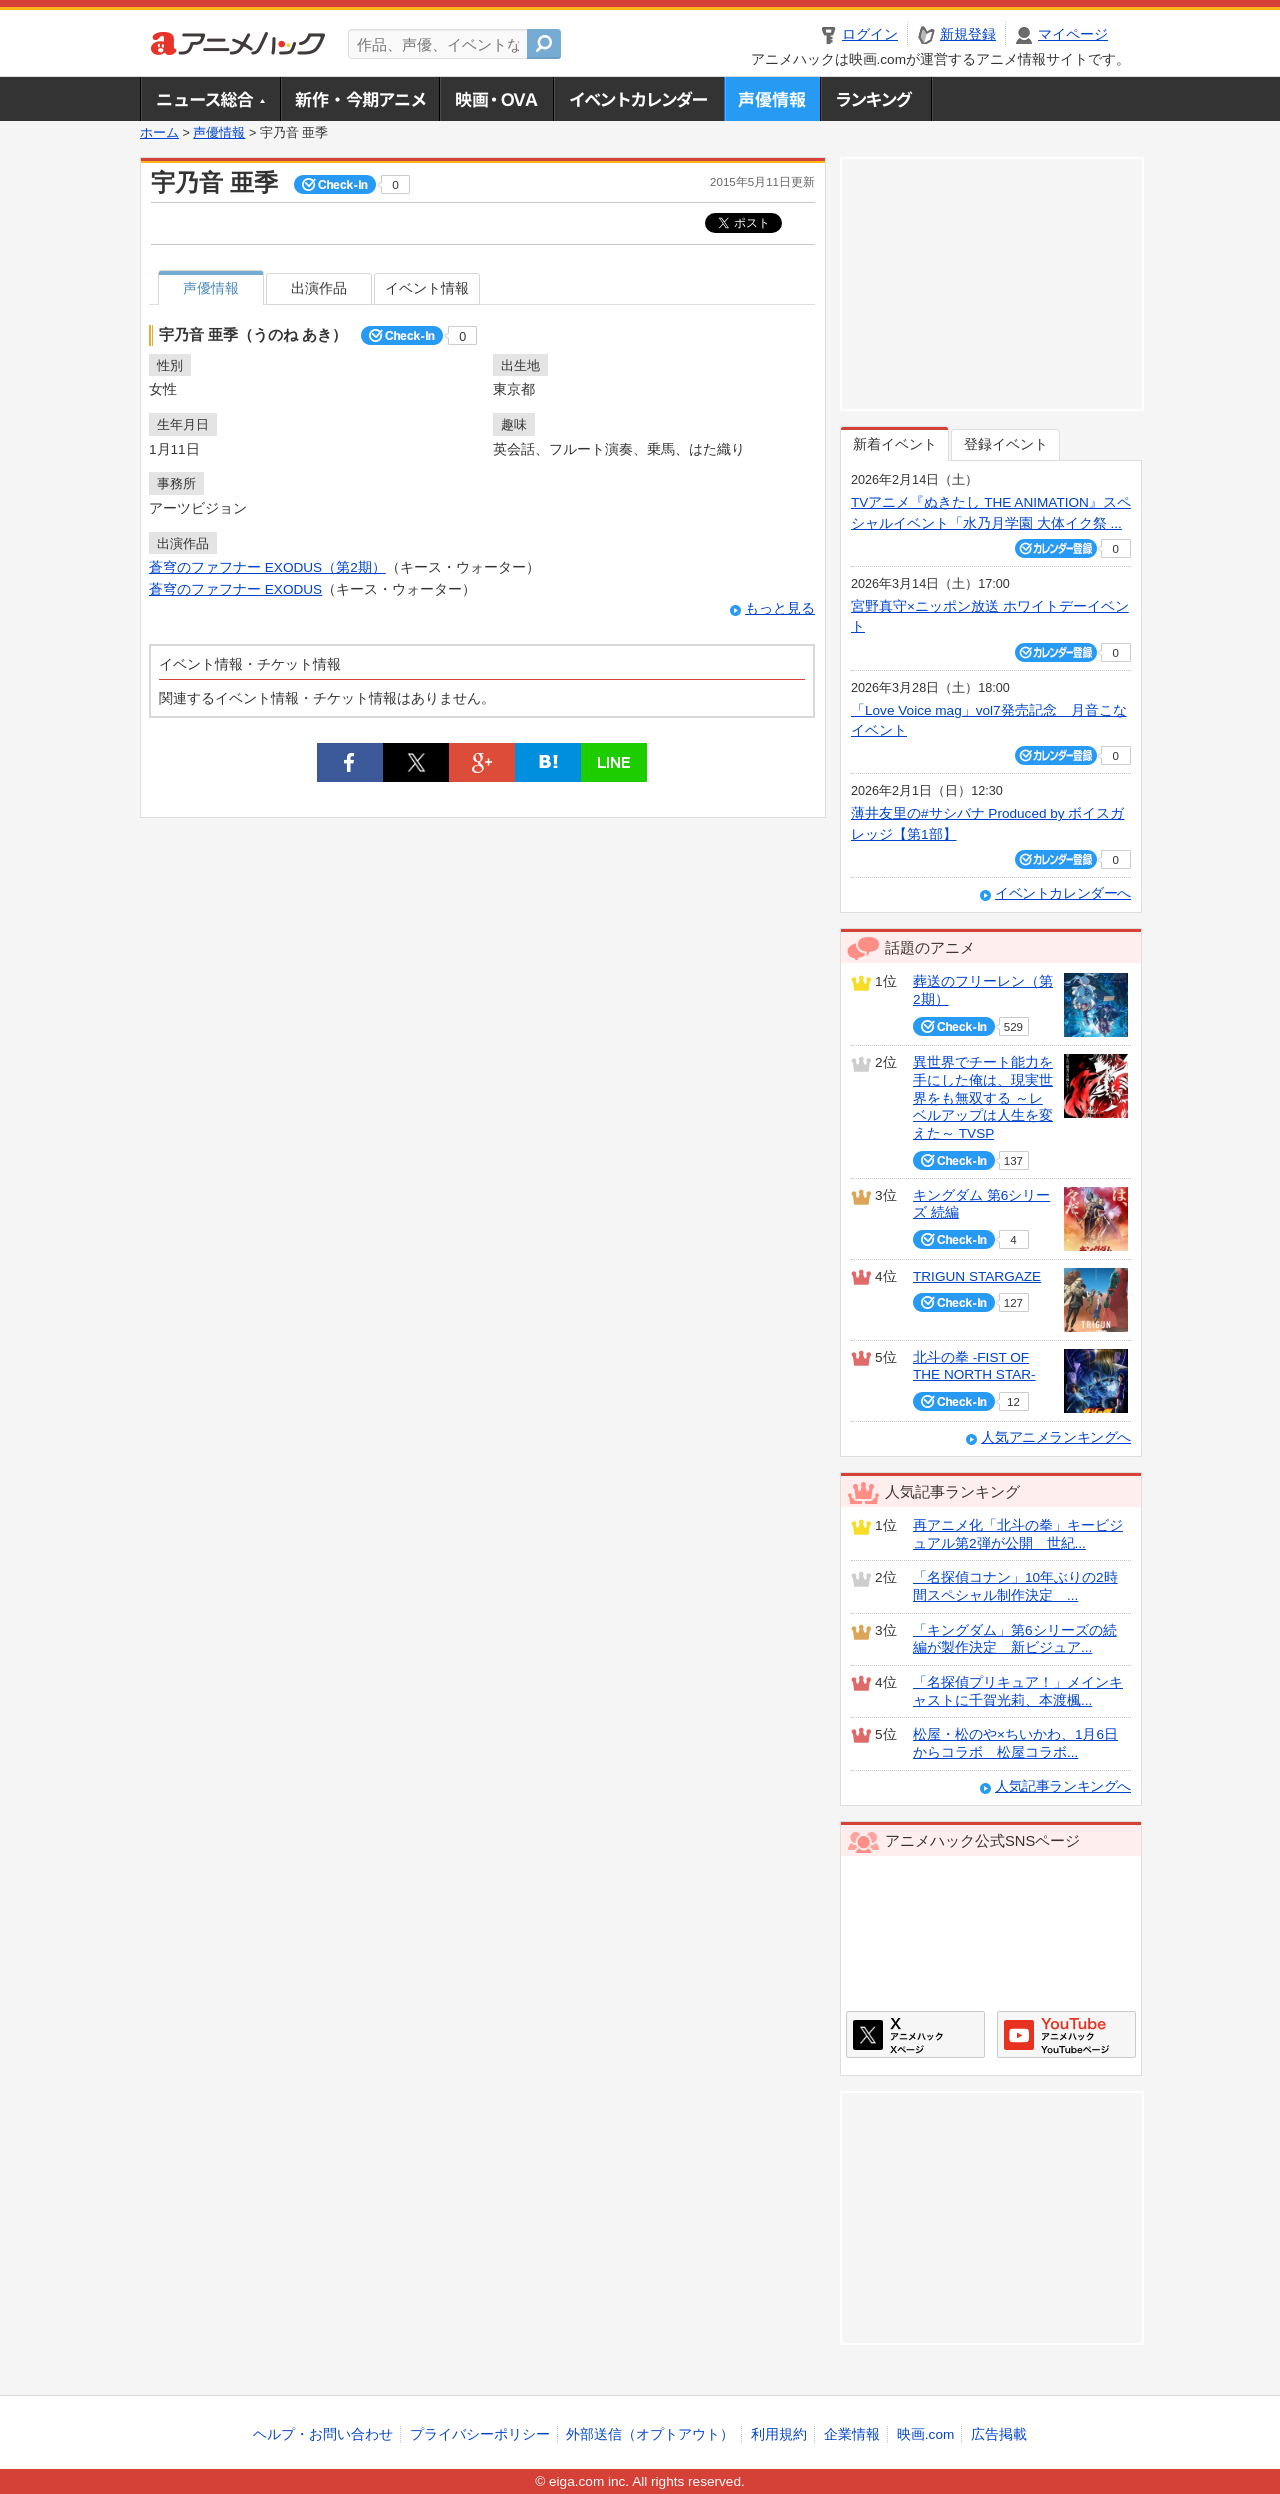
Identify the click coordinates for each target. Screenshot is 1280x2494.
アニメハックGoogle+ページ (1066, 2034)
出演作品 (319, 288)
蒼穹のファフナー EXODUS (235, 589)
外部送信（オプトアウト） (650, 2434)
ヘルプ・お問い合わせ (323, 2434)
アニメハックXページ (915, 2034)
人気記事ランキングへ (1063, 1786)
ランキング (876, 99)
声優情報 (772, 99)
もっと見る (780, 608)
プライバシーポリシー (480, 2434)
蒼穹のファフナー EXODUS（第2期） (267, 567)
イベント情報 (427, 288)
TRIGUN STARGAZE (977, 1276)
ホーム (159, 133)
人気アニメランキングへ (1056, 1437)
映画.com (925, 2434)
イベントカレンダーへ (1063, 893)
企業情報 (852, 2434)
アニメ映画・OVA (496, 99)
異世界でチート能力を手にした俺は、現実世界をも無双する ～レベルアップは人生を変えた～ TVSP (983, 1098)
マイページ (1073, 34)
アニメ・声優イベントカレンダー (638, 99)
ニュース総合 (210, 99)
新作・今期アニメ (359, 99)
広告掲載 (999, 2434)
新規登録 (968, 34)
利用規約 (779, 2434)
